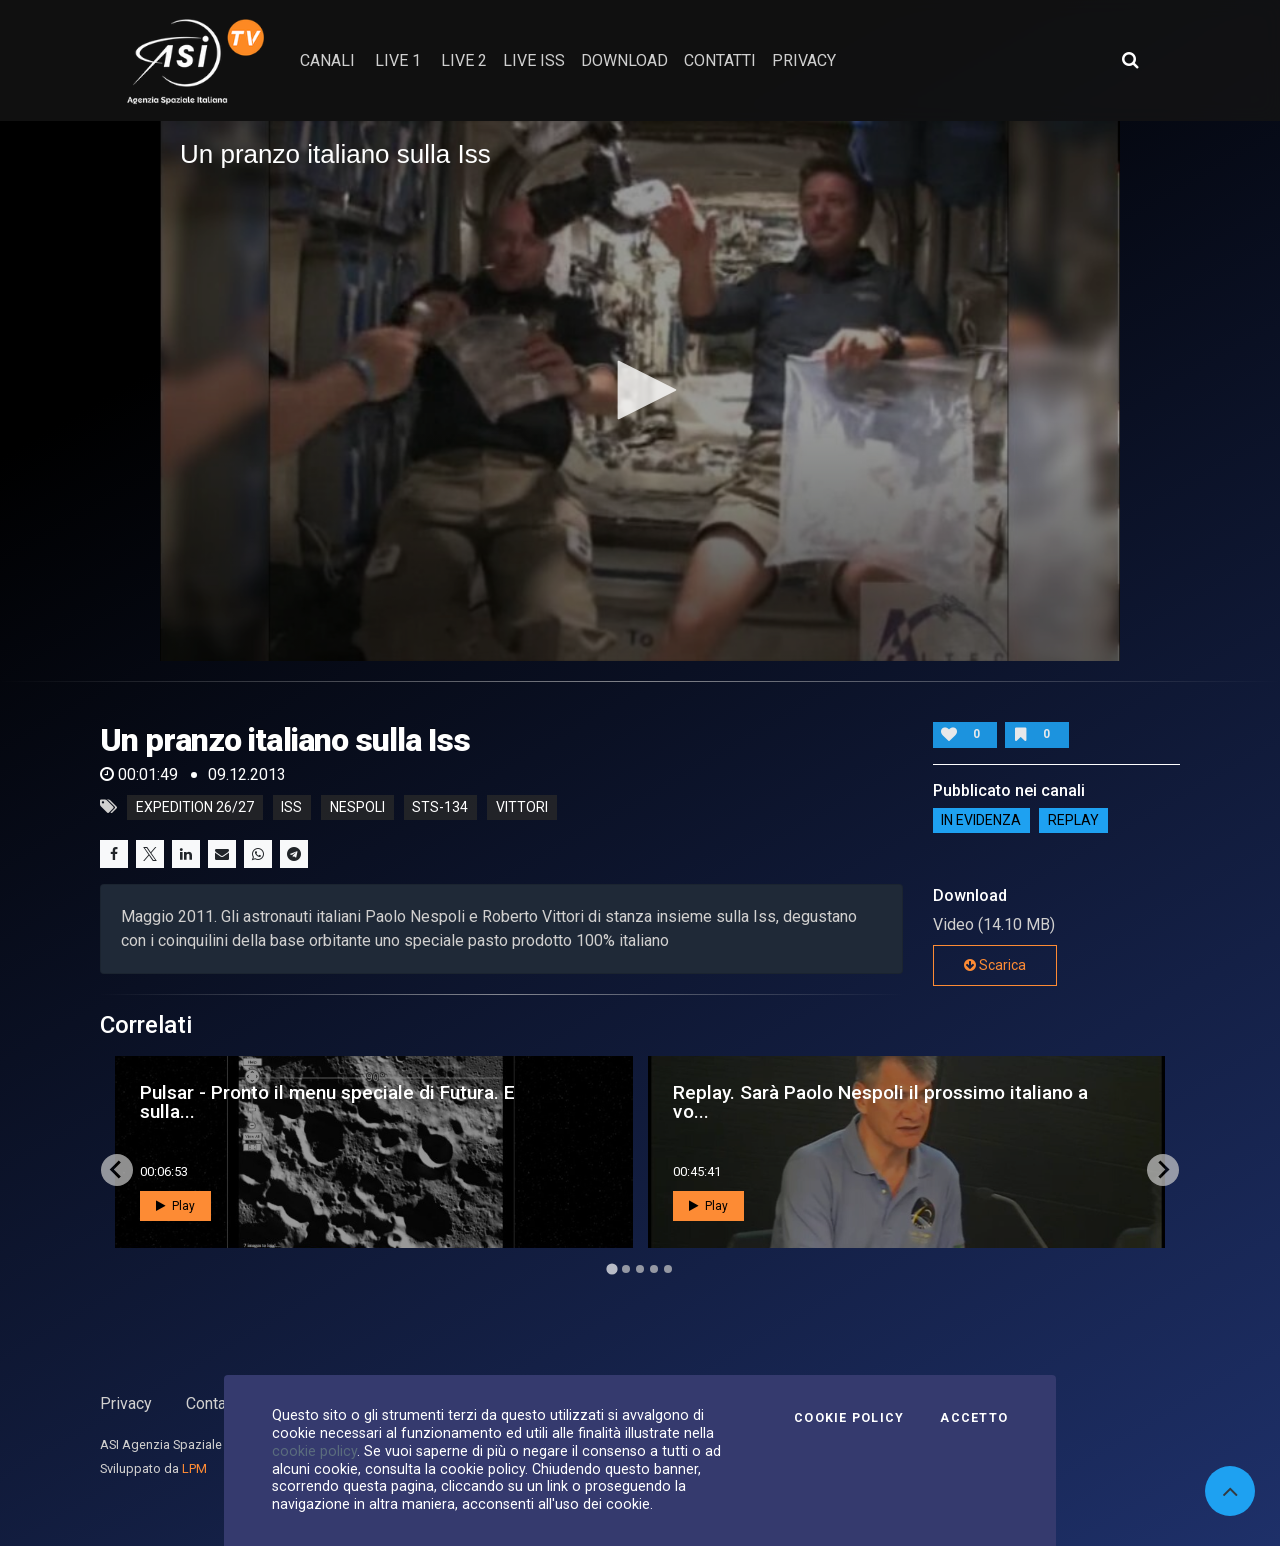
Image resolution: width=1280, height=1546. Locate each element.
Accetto (974, 1418)
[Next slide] (1163, 1170)
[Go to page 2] (626, 1269)
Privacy (126, 1403)
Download (624, 60)
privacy (804, 60)
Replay (1073, 821)
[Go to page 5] (668, 1269)
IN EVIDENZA (981, 821)
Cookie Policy (849, 1418)
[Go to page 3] (640, 1269)
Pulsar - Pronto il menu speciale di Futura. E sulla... (327, 1102)
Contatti (213, 1403)
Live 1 (398, 60)
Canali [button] (327, 60)
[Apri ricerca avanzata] (1130, 60)
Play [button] (175, 1206)
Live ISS (534, 60)
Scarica (995, 965)
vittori (522, 807)
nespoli (357, 807)
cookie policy (314, 1451)
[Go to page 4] (654, 1269)
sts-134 (440, 807)
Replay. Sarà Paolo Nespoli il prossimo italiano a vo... (880, 1102)
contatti (720, 60)
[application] (640, 391)
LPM (194, 1468)
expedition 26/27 (195, 807)
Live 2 (464, 60)
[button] (640, 390)
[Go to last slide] (117, 1170)
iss (291, 807)
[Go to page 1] (611, 1268)
